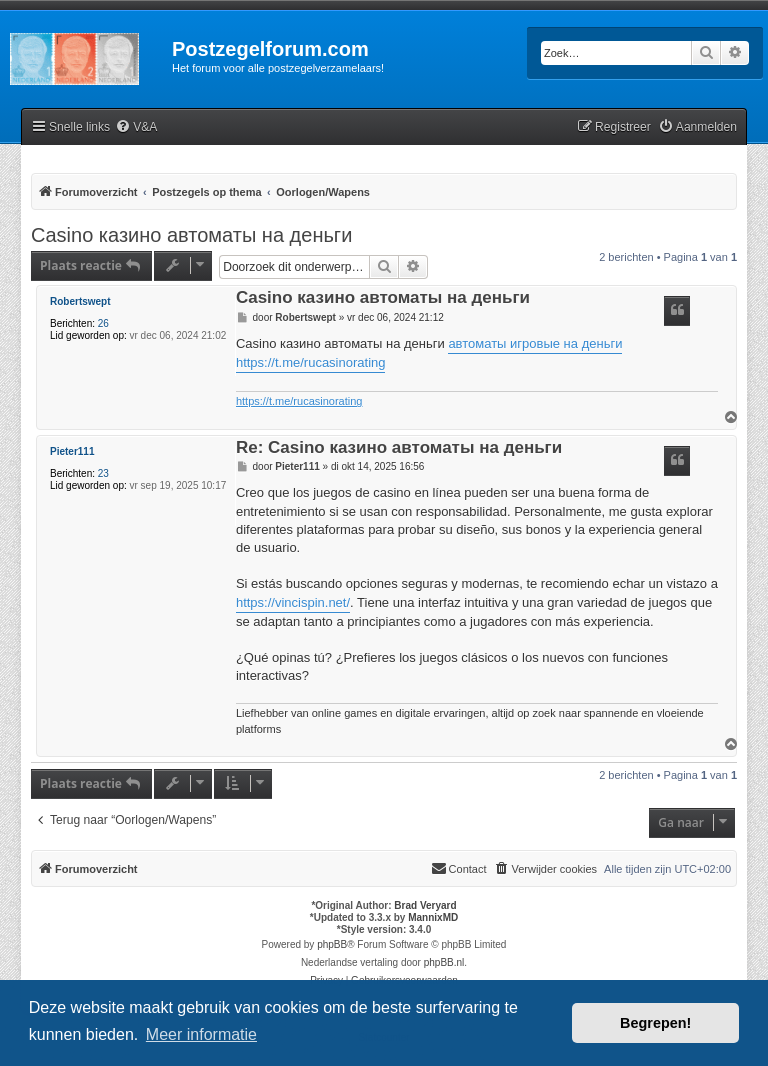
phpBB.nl (444, 962)
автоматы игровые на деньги (535, 343)
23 (103, 473)
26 (103, 323)
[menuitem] (136, 127)
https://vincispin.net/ (293, 602)
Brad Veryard (425, 905)
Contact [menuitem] (459, 868)
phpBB (332, 944)
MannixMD (433, 917)
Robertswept (80, 301)
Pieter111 (72, 451)
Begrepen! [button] (655, 1023)
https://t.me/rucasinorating (311, 362)
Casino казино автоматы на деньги (191, 235)
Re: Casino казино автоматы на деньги (399, 448)
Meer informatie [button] (201, 1034)
